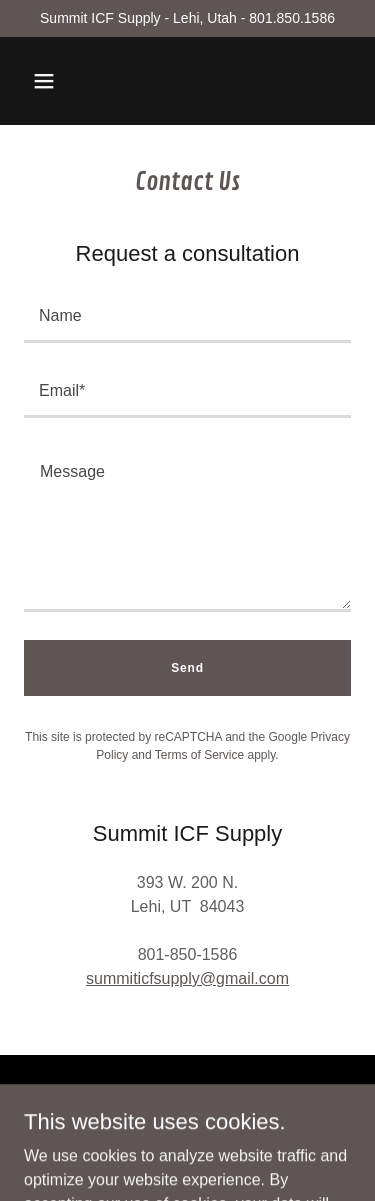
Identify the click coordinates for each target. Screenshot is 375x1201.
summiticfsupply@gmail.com (187, 978)
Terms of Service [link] (199, 755)
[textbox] (187, 317)
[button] (44, 81)
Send (187, 668)
